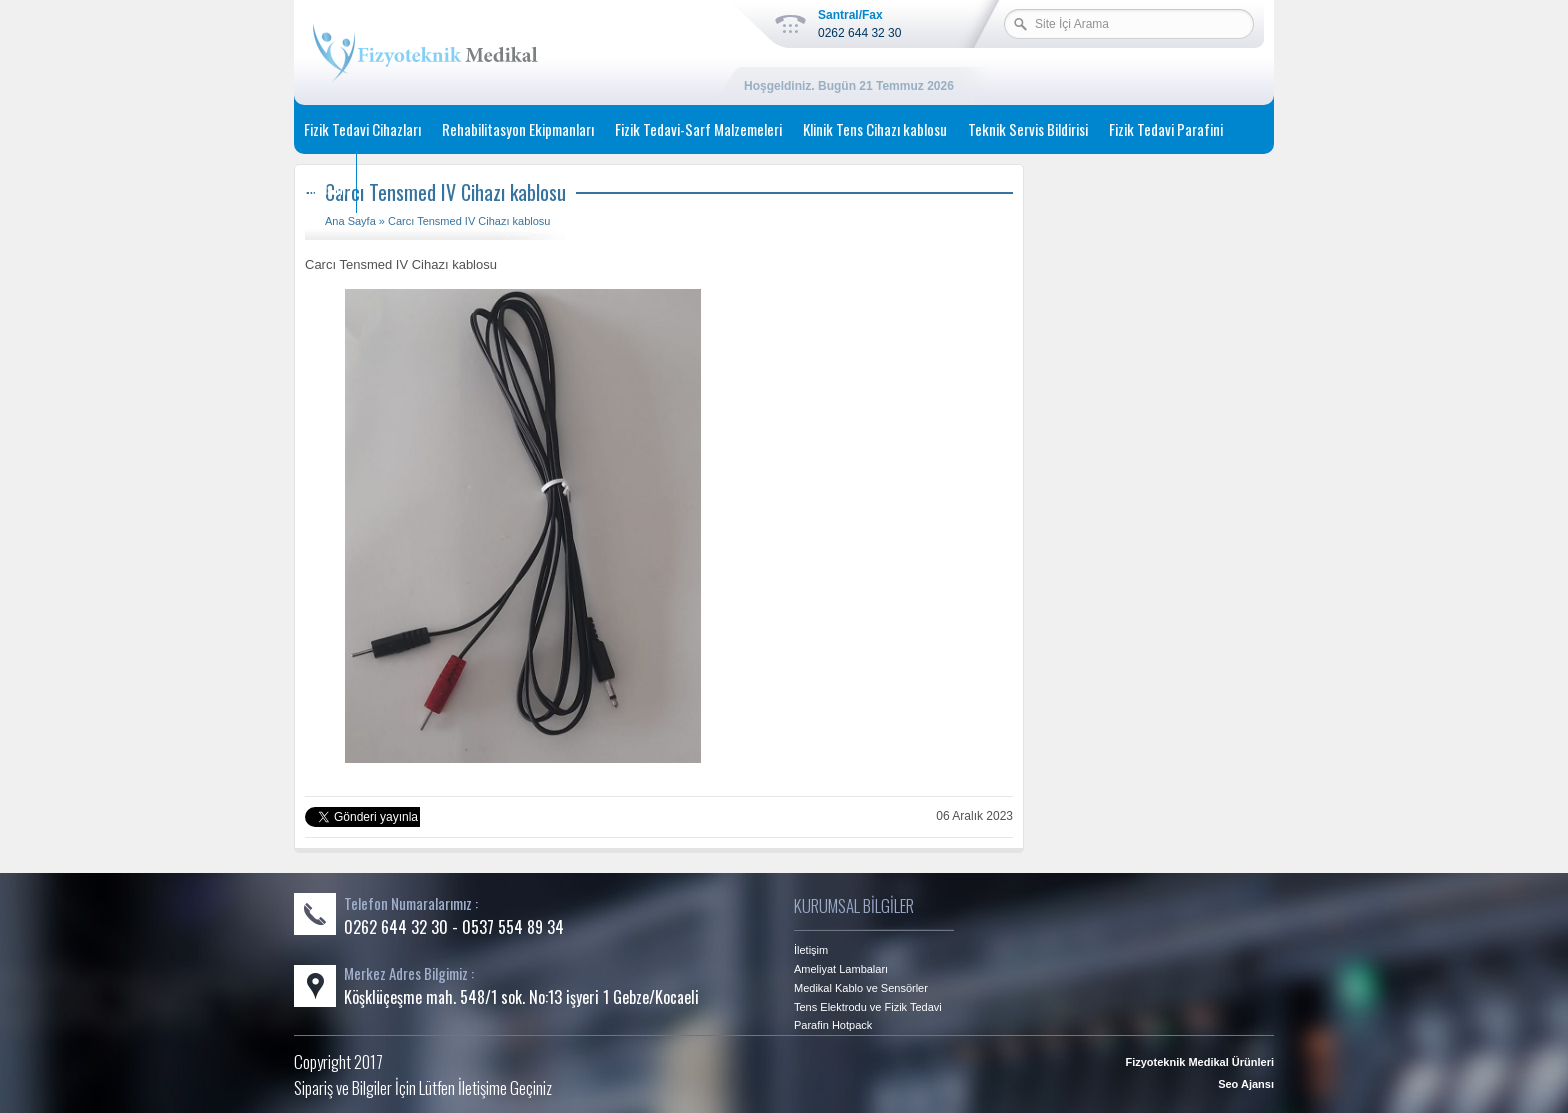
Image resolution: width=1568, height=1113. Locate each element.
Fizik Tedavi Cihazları (362, 129)
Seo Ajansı (1246, 1084)
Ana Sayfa (350, 221)
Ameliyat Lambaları (841, 969)
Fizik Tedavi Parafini (1166, 129)
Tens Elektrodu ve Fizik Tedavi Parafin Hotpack (868, 1016)
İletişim (325, 188)
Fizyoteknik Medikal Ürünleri (1199, 1062)
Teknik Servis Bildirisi (1028, 129)
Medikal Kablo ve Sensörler (861, 988)
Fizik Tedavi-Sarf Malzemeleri (698, 129)
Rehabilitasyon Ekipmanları (518, 129)
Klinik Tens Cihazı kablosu (875, 129)
